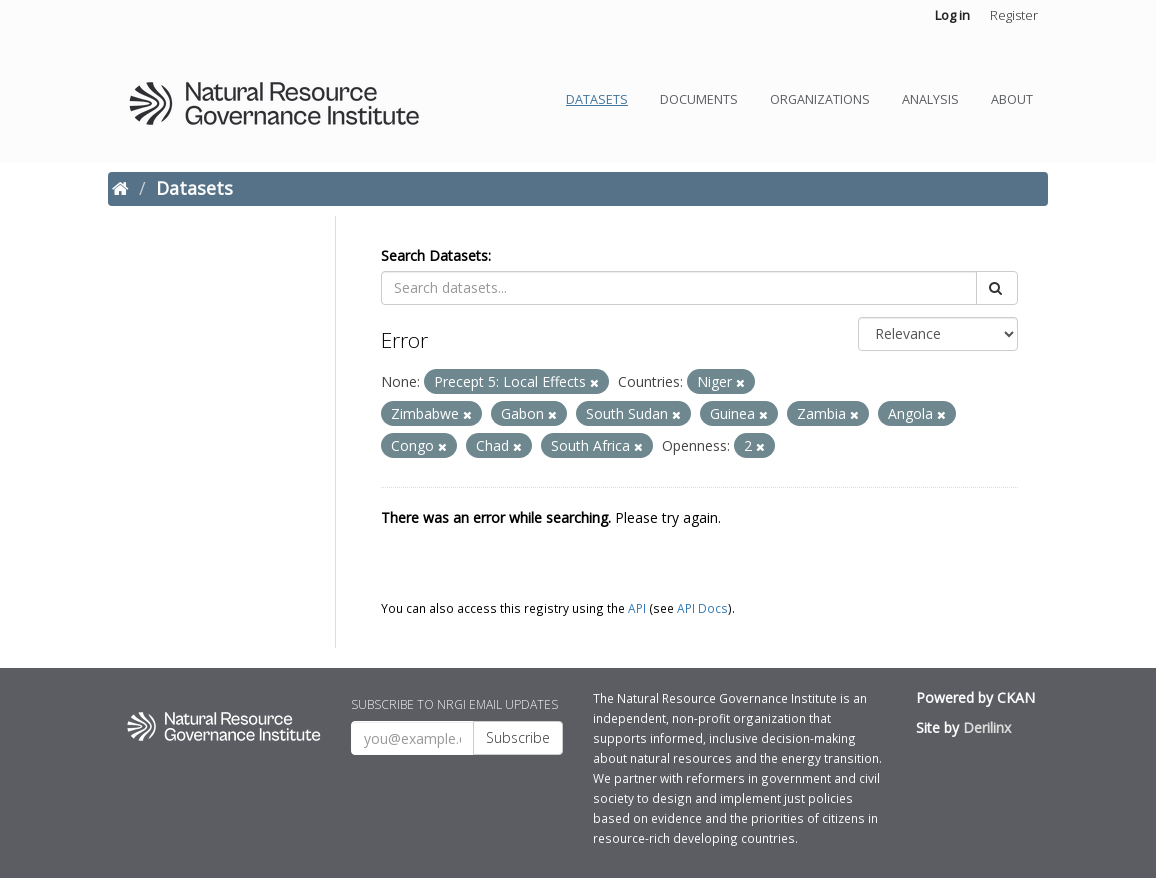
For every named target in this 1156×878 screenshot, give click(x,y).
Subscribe (518, 737)
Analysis (930, 99)
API (637, 608)
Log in (952, 15)
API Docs (702, 608)
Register (1014, 15)
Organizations (820, 99)
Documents (699, 99)
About (1012, 99)
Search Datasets (434, 255)
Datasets (597, 99)
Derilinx (987, 727)
